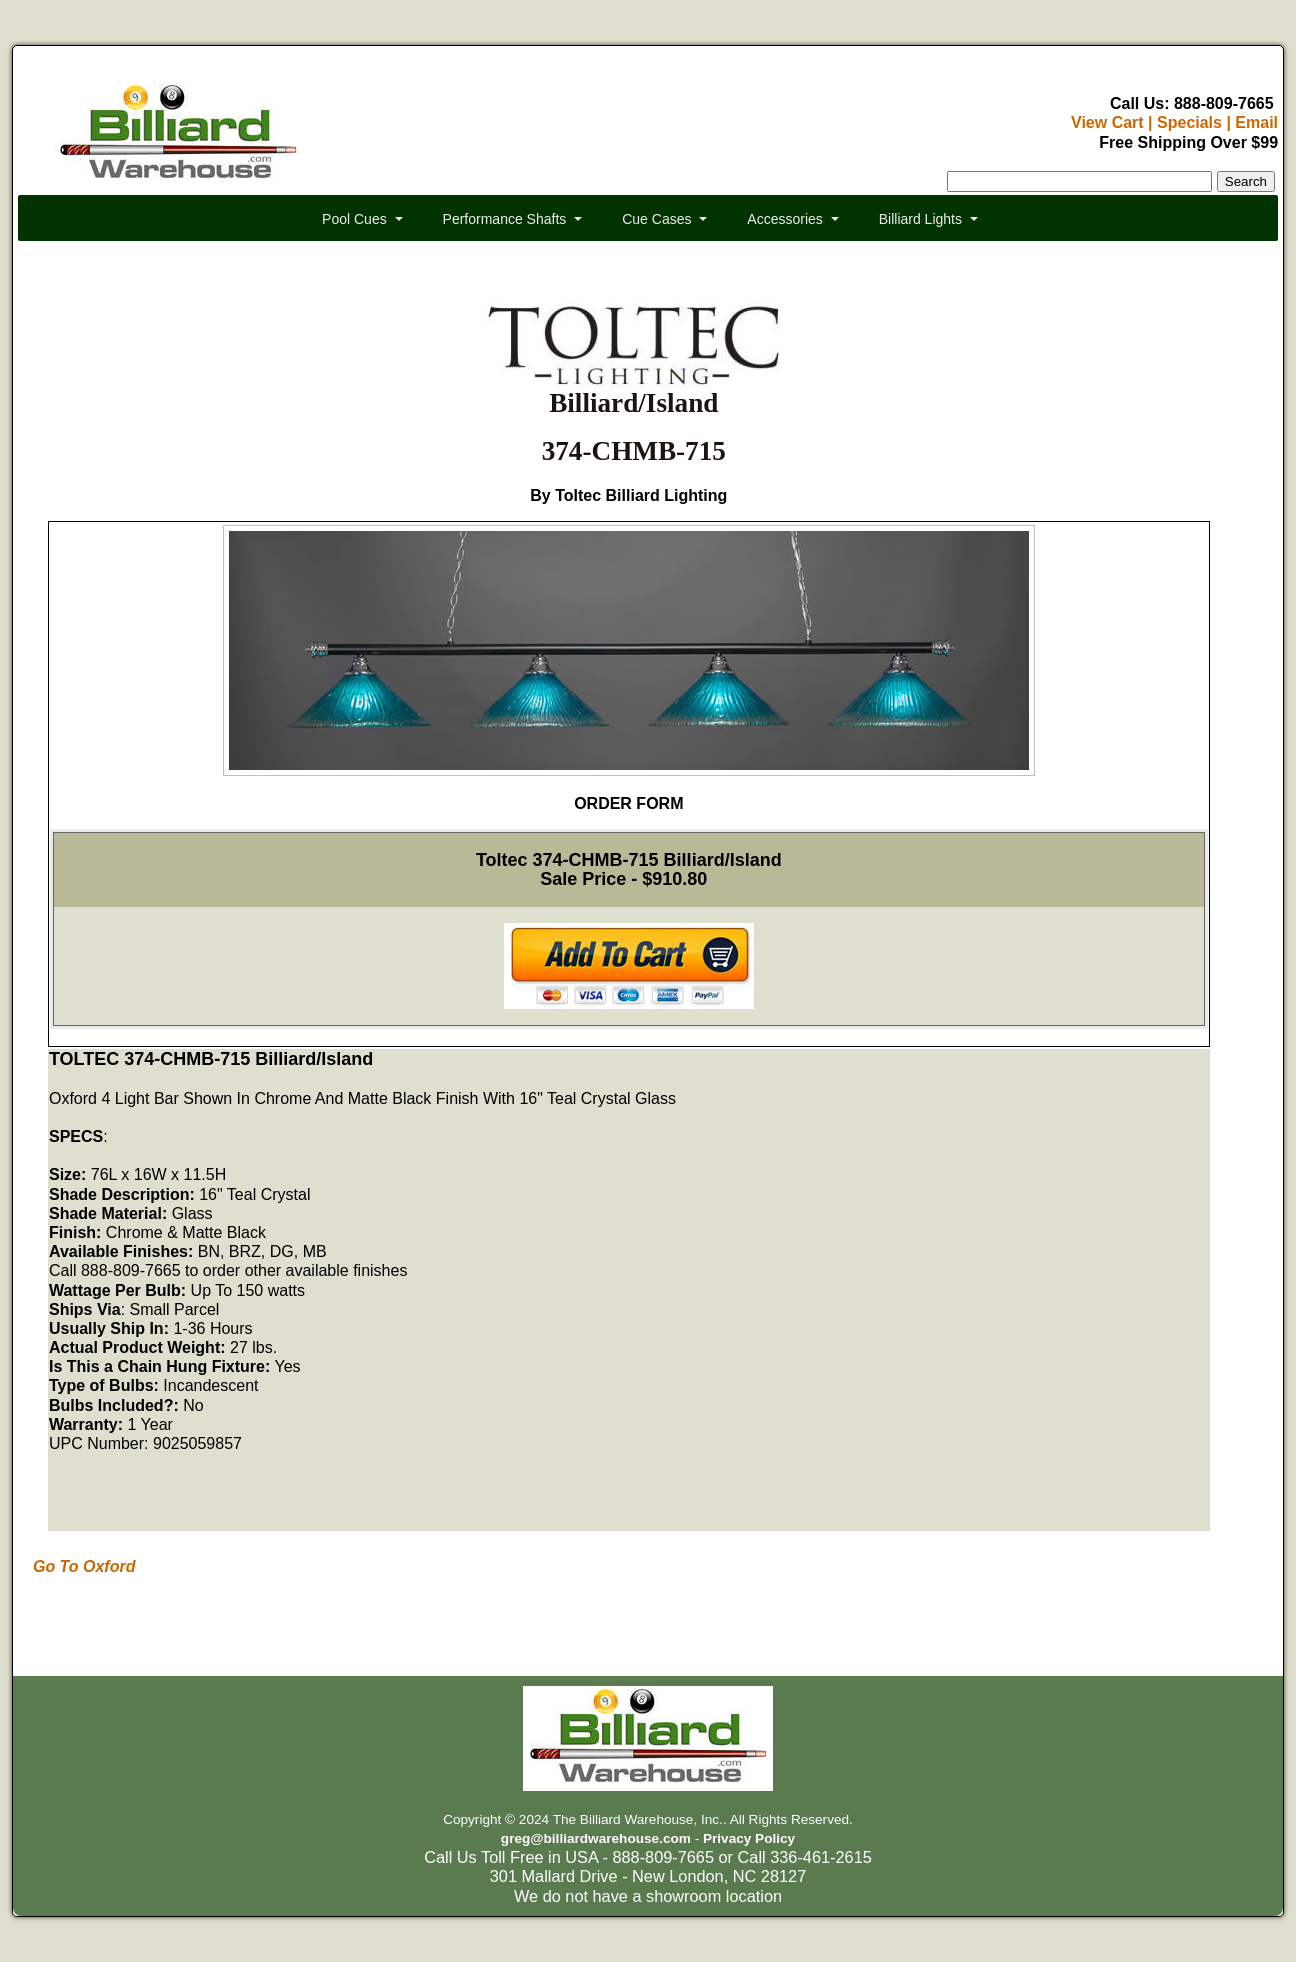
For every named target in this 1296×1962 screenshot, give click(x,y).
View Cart (1107, 122)
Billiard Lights (920, 219)
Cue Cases (656, 219)
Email (1256, 122)
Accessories (784, 219)
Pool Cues (354, 219)
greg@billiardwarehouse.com (596, 1838)
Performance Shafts (505, 219)
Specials (1189, 122)
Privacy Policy (749, 1838)
